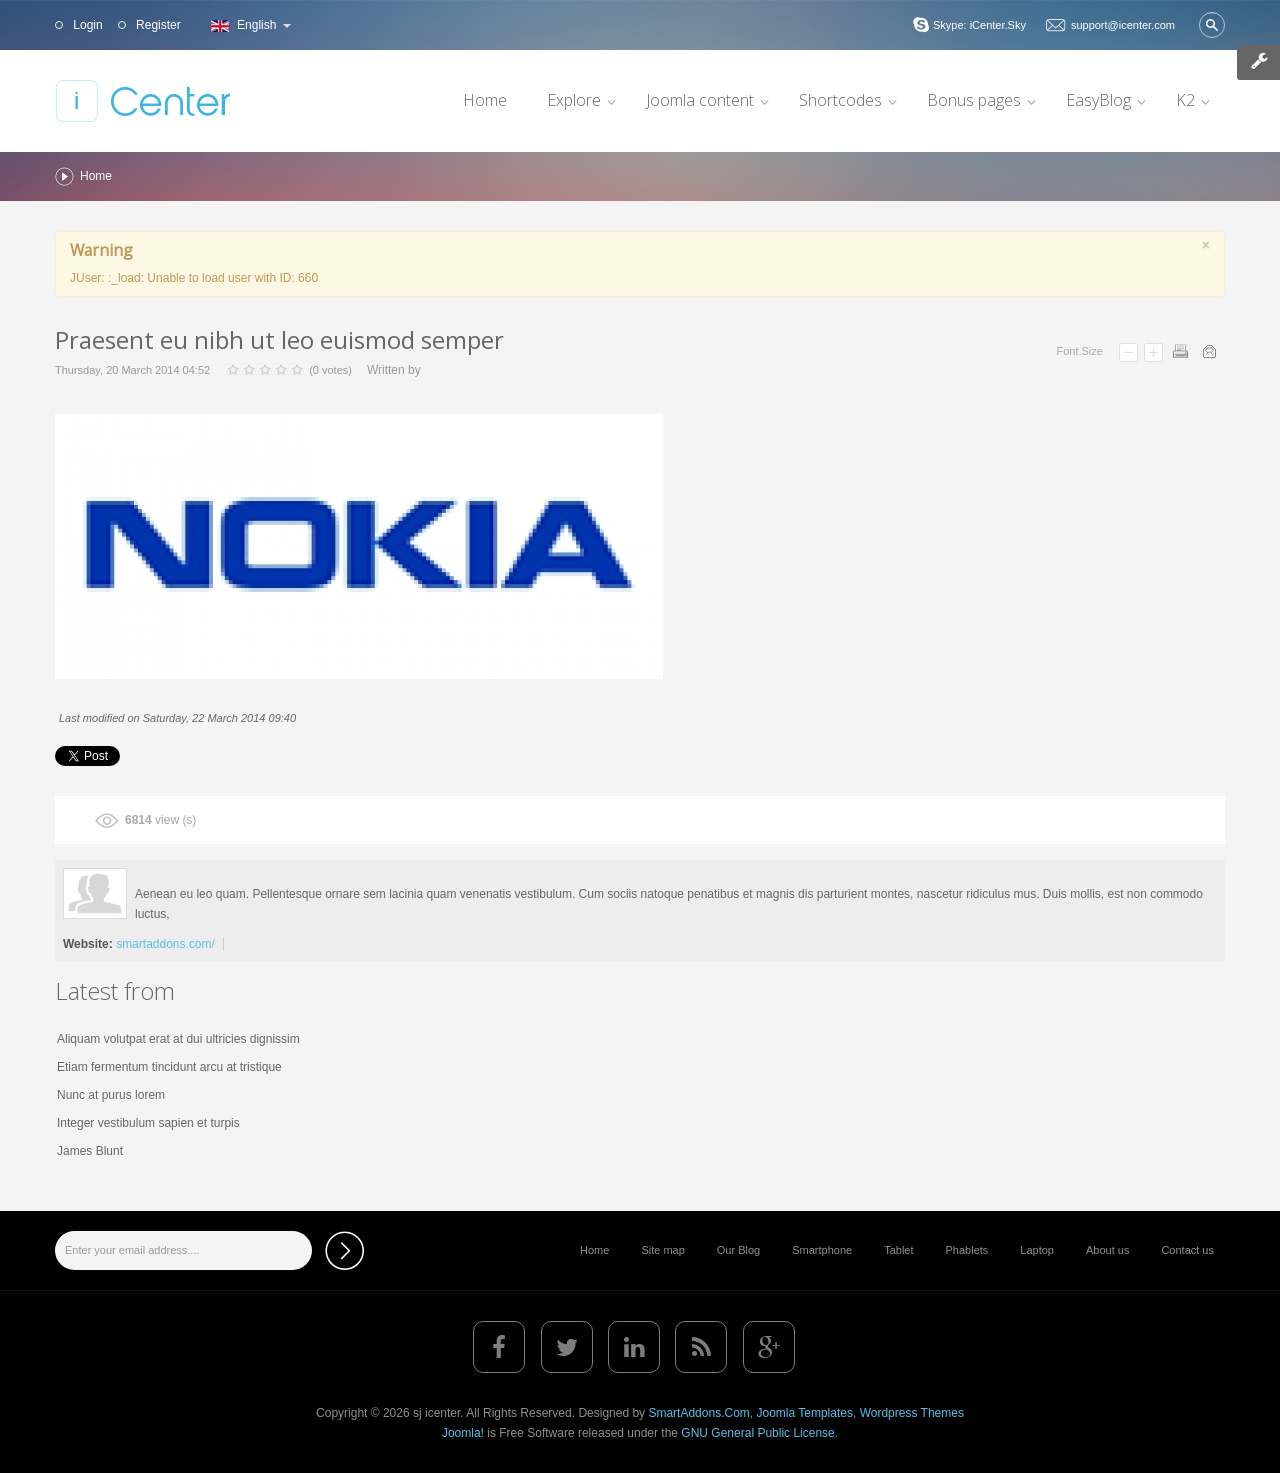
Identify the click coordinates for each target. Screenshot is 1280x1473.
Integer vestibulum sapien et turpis (148, 1123)
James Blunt (90, 1151)
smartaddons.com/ (165, 944)
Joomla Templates (804, 1413)
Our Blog (738, 1250)
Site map (662, 1250)
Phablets (967, 1250)
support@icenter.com (1123, 25)
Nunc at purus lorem (111, 1095)
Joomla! (463, 1433)
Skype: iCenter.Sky (979, 25)
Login (86, 25)
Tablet (898, 1250)
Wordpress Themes (912, 1413)
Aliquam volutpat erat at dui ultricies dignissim (178, 1039)
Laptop (1037, 1250)
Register (157, 25)
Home (594, 1250)
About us (1107, 1250)
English (248, 25)
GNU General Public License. (759, 1433)
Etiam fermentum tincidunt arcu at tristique (169, 1067)
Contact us (1187, 1250)
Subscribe (344, 1250)
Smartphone (822, 1250)
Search (1212, 25)
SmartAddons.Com (698, 1413)
